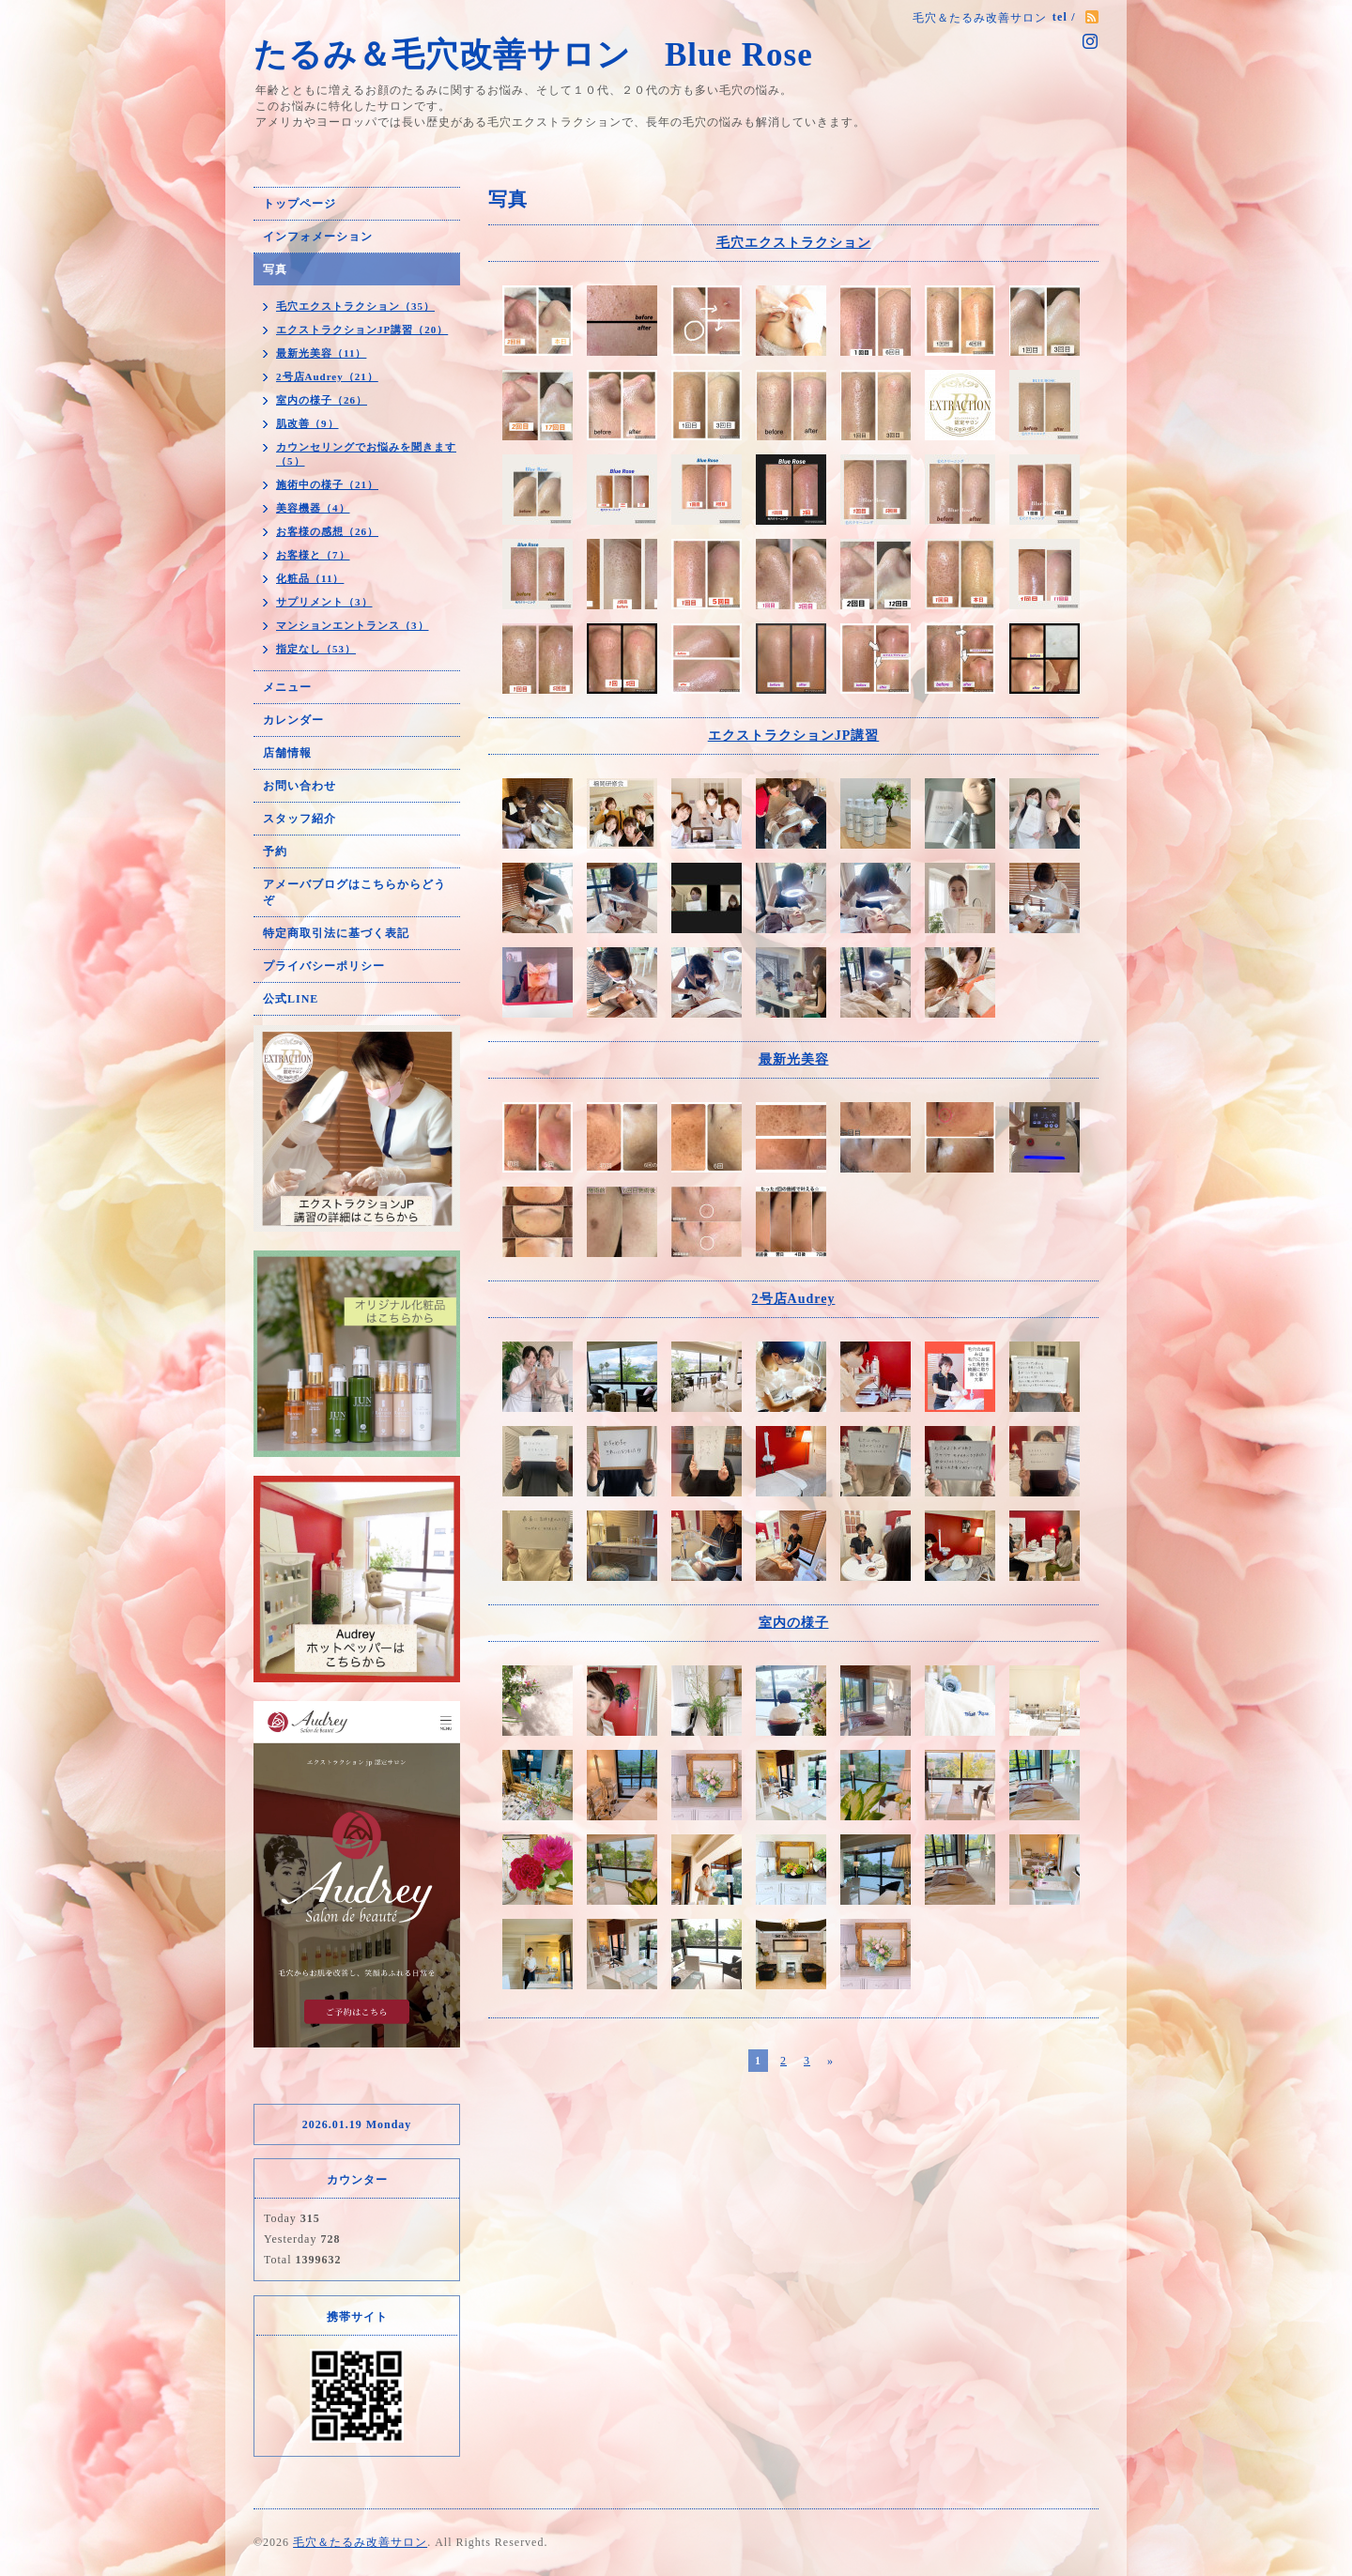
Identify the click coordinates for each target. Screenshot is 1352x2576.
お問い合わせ (299, 785)
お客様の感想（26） (327, 531)
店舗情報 (287, 752)
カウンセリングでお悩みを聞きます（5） (366, 454)
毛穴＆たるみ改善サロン (360, 2542)
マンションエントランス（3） (352, 625)
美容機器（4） (313, 508)
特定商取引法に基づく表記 (336, 933)
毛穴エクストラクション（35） (355, 306)
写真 (275, 269)
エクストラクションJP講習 (794, 735)
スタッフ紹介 (299, 818)
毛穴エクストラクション (793, 243)
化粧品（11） (310, 578)
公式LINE (290, 998)
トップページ (299, 203)
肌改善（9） (307, 423)
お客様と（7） (313, 554)
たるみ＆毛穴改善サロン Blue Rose (555, 55)
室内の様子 (794, 1623)
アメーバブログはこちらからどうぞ (354, 892)
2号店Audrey (794, 1299)
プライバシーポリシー (324, 966)
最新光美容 (794, 1059)
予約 (275, 851)
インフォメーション (318, 236)
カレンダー (293, 720)
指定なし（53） (316, 648)
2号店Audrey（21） (327, 376)
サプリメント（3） (324, 601)
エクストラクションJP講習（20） (362, 329)
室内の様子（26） (321, 400)
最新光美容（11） (321, 353)
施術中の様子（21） (327, 484)
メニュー (287, 687)
